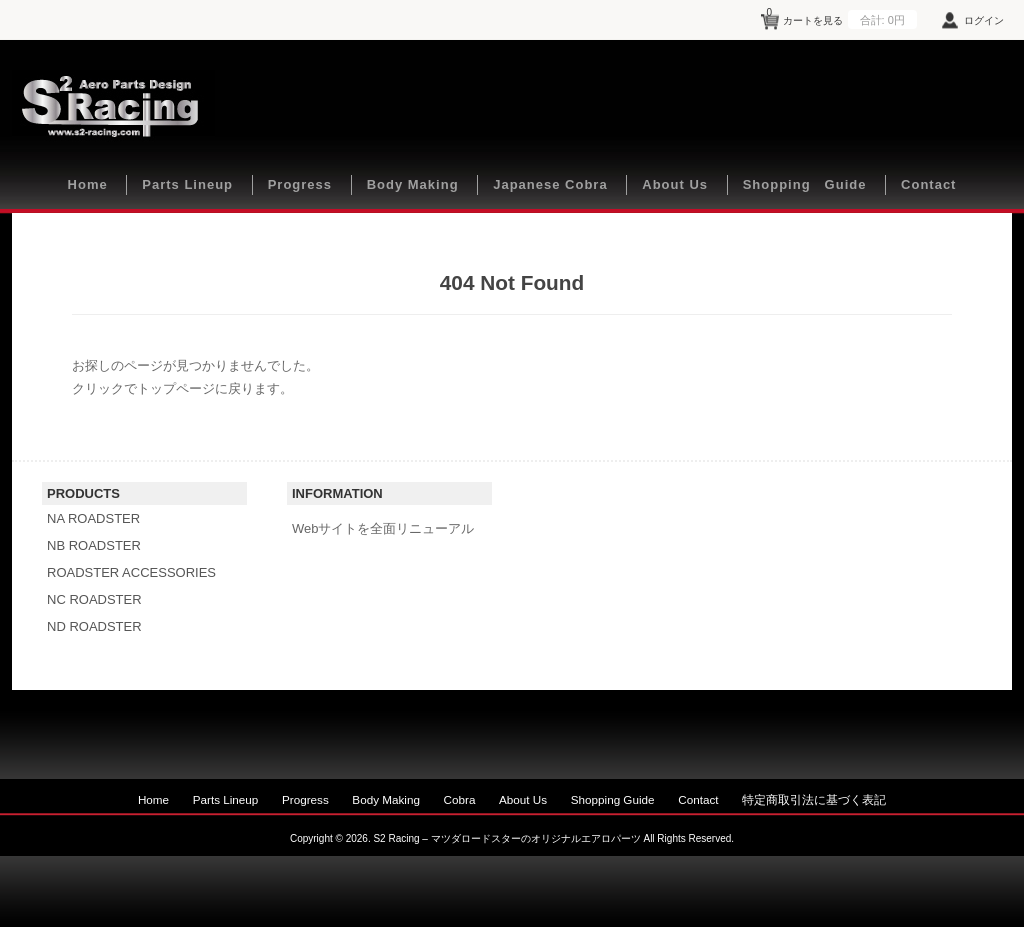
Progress (300, 184)
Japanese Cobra (550, 184)
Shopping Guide (805, 184)
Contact (928, 184)
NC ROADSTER (94, 599)
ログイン (984, 20)
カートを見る (842, 17)
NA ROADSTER (93, 518)
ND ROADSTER (94, 626)
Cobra (460, 799)
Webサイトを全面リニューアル (383, 528)
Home (88, 184)
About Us (675, 184)
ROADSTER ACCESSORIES (131, 572)
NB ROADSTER (94, 545)
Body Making (413, 184)
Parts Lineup (187, 184)
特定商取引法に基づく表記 (814, 799)
